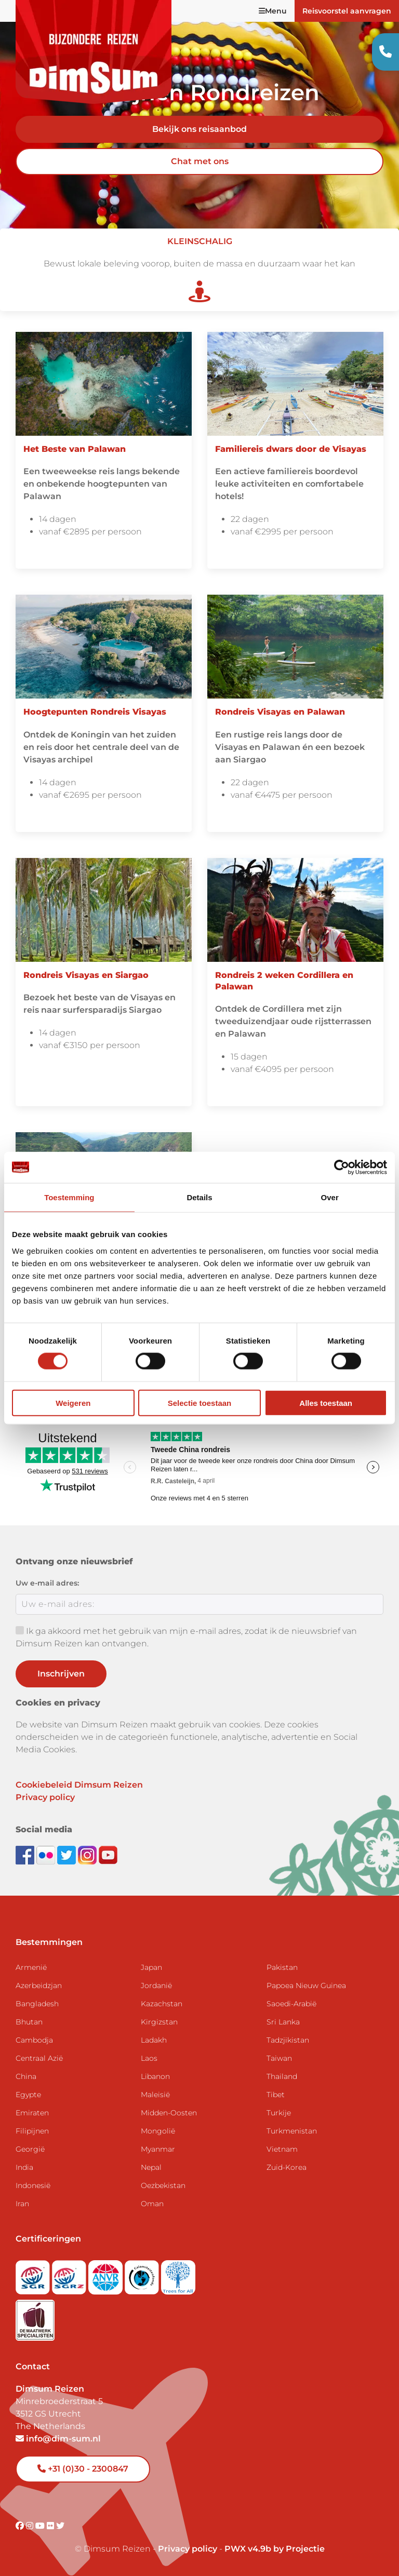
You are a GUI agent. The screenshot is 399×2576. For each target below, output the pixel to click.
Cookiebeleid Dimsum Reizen (79, 1785)
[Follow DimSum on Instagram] (88, 1854)
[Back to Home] (93, 52)
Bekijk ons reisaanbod (199, 129)
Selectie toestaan (200, 1402)
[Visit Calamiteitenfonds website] (143, 2274)
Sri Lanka (283, 2022)
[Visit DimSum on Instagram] (30, 2526)
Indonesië (33, 2185)
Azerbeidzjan (39, 1985)
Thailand (282, 2076)
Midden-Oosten (169, 2112)
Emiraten (32, 2112)
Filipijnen (32, 2131)
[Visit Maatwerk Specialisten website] (35, 2317)
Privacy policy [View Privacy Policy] (187, 2549)
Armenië (31, 1967)
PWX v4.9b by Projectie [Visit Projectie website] (274, 2549)
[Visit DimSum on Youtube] (41, 2526)
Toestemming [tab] (69, 1197)
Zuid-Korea (287, 2167)
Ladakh (154, 2040)
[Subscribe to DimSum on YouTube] (108, 1854)
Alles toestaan (325, 1402)
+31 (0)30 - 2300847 (82, 2469)
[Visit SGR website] (34, 2274)
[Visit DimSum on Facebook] (26, 1854)
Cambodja (34, 2040)
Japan (151, 1967)
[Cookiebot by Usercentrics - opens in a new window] (341, 1167)
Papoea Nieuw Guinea (306, 1985)
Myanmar (158, 2149)
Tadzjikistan (288, 2040)
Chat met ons (200, 161)
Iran (22, 2203)
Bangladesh (37, 2003)
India (24, 2167)
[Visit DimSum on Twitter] (60, 2526)
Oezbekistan (163, 2185)
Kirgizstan (159, 2022)
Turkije (279, 2112)
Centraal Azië (39, 2058)
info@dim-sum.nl (58, 2439)
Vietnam (282, 2149)
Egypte (28, 2094)
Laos (149, 2058)
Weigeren (73, 1402)
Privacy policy (45, 1797)
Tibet (276, 2094)
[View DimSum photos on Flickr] (46, 1854)
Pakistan (282, 1967)
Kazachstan (161, 2003)
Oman (152, 2203)
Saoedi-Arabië (291, 2003)
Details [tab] (199, 1197)
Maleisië (155, 2094)
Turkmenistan (292, 2131)
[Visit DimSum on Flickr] (51, 2526)
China (26, 2076)
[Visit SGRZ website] (70, 2274)
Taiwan (279, 2058)
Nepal (151, 2167)
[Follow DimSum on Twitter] (67, 1854)
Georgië (30, 2149)
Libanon (155, 2076)
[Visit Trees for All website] (178, 2274)
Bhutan (29, 2022)
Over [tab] (330, 1197)
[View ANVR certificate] (106, 2274)
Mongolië (158, 2131)
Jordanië (156, 1985)
